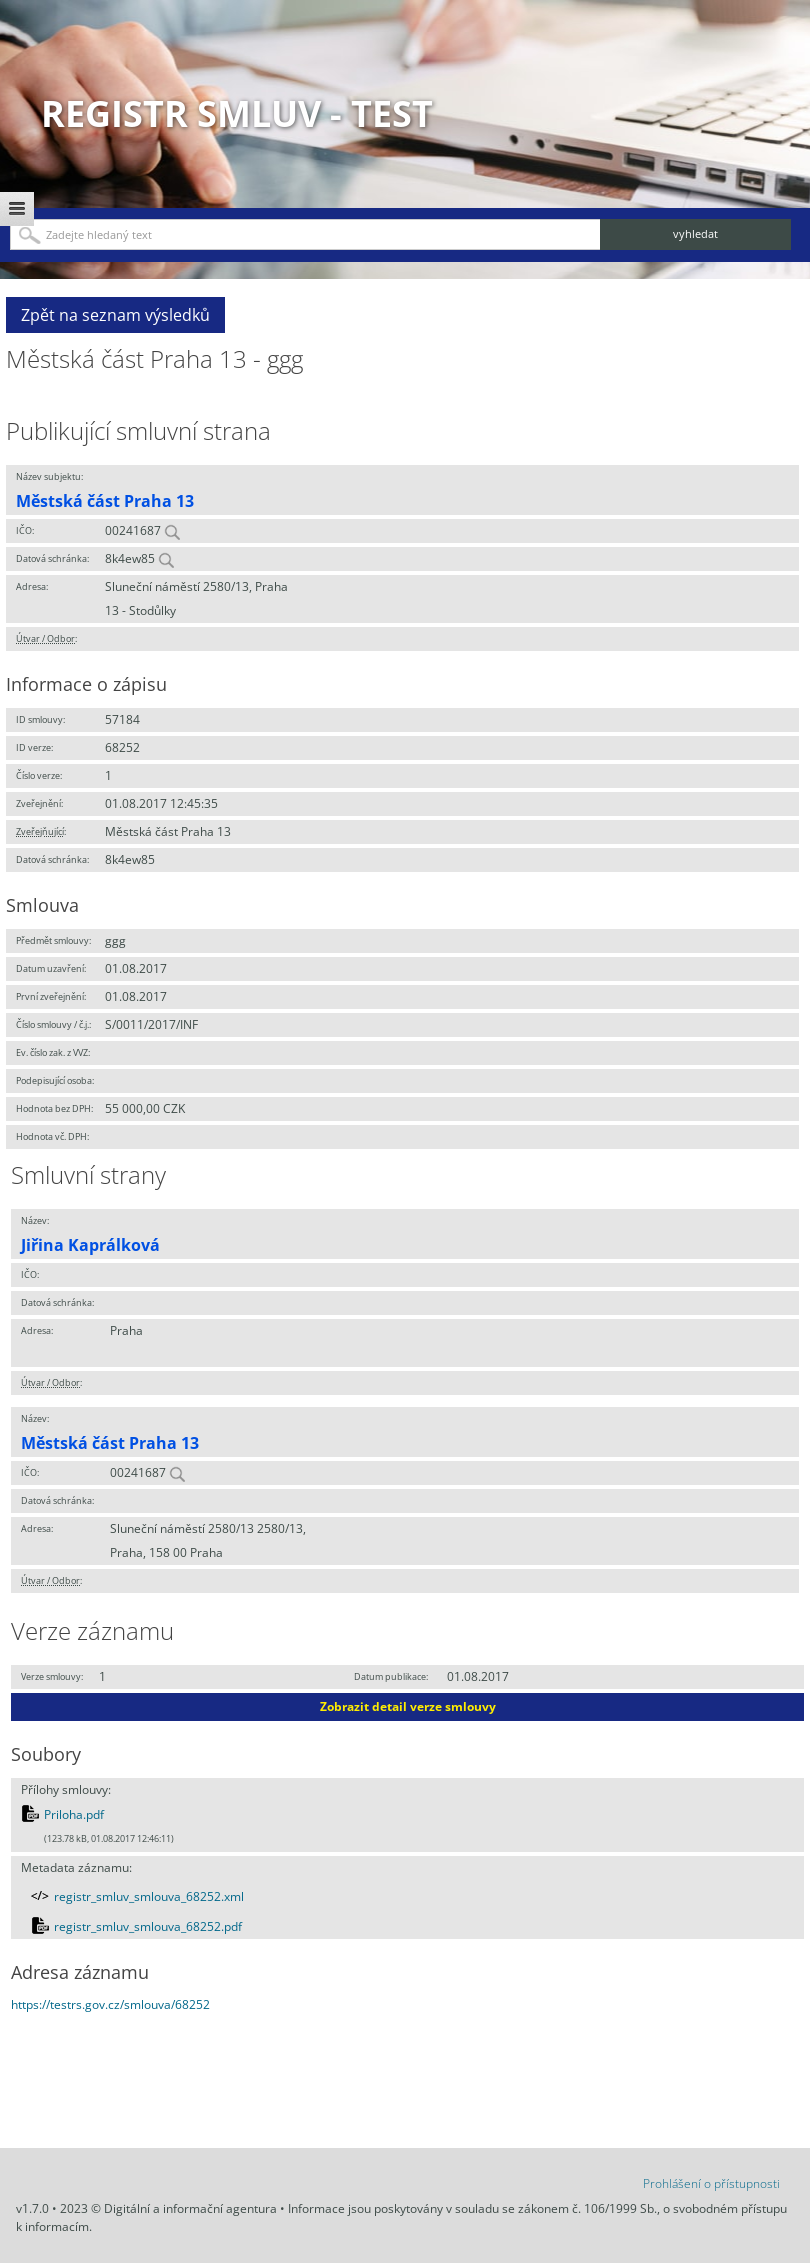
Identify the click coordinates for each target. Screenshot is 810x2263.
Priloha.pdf (74, 1814)
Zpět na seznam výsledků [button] (115, 315)
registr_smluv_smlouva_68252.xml (149, 1896)
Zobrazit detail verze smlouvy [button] (408, 1706)
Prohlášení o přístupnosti (711, 2183)
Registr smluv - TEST (237, 113)
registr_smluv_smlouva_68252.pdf (148, 1926)
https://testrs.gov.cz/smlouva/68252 (110, 2004)
